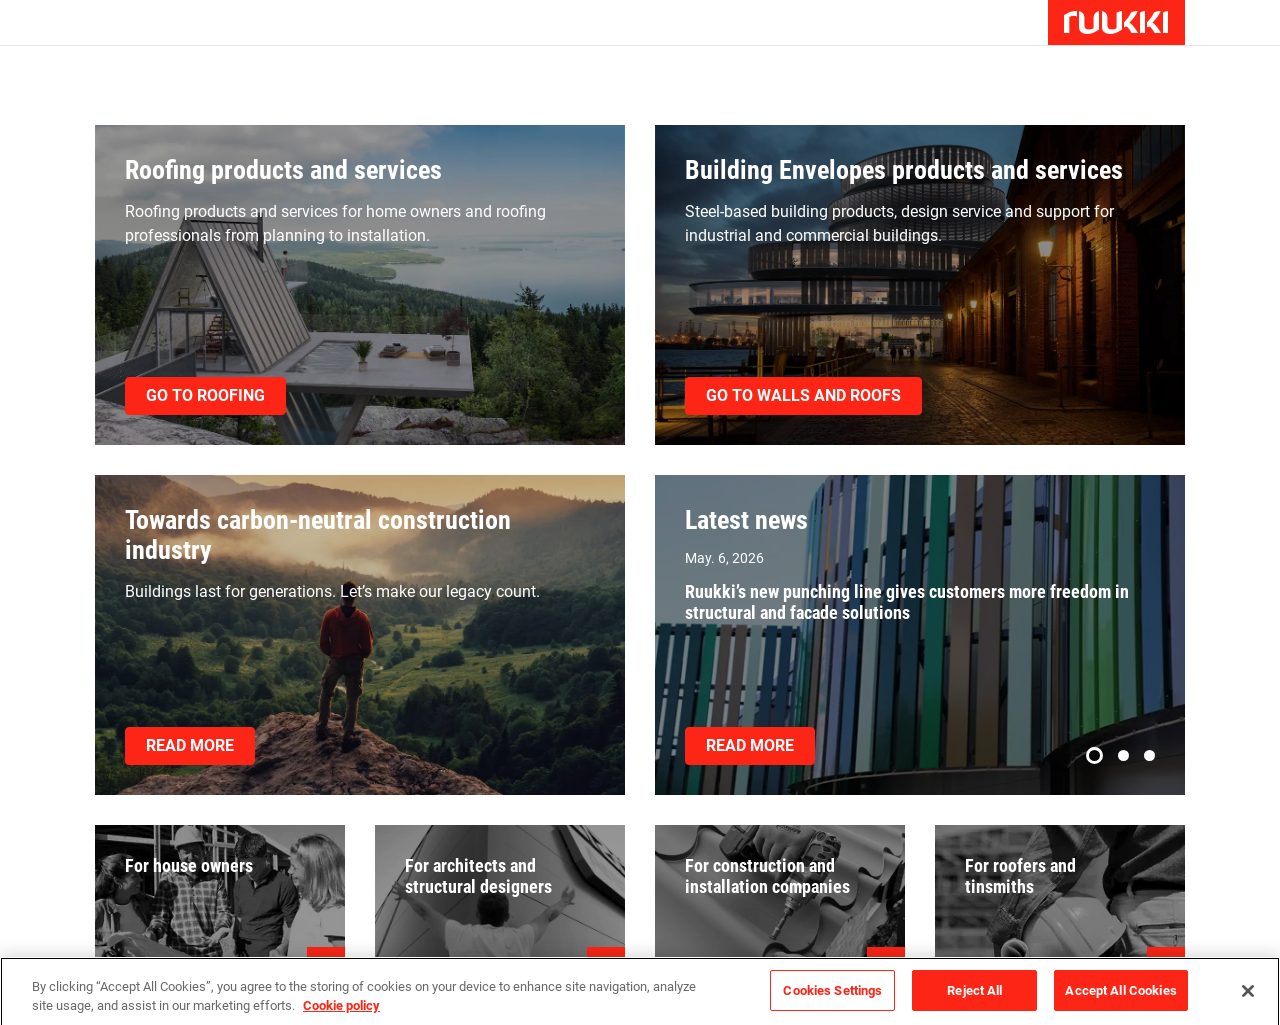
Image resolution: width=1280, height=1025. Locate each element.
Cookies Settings (832, 998)
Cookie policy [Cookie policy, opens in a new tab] (341, 1013)
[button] (1094, 755)
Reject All (974, 998)
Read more (190, 745)
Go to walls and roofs (803, 395)
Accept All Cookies (1120, 998)
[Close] (1248, 998)
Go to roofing (205, 395)
